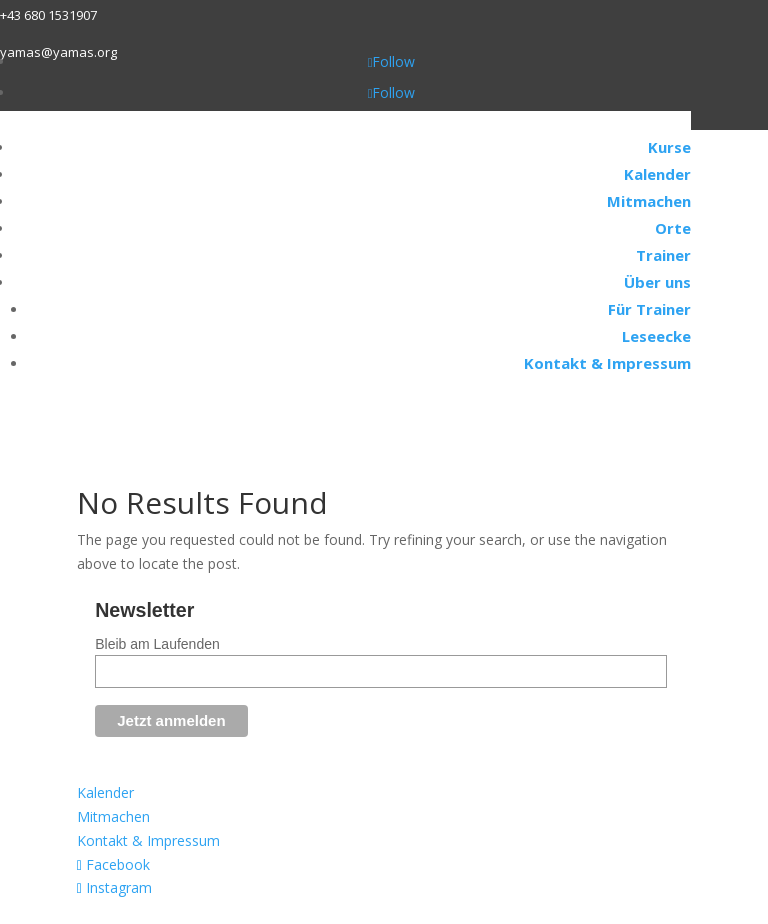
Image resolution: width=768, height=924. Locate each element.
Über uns (657, 282)
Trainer (663, 255)
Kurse (669, 147)
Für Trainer (649, 309)
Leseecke (656, 336)
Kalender (657, 174)
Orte (673, 228)
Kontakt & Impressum (607, 363)
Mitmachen (649, 201)
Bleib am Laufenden (157, 644)
